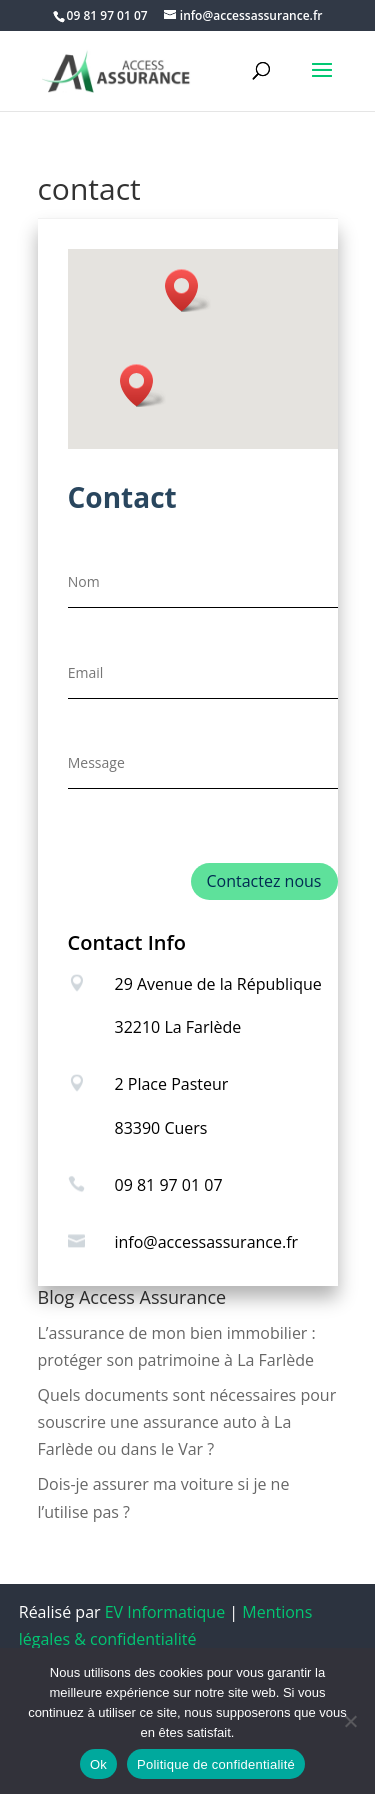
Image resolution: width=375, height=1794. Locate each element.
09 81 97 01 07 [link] (169, 1185)
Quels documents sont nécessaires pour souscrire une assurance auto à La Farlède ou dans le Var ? (187, 1422)
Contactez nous (264, 881)
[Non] (350, 1721)
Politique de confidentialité (216, 1764)
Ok (98, 1764)
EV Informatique (165, 1612)
